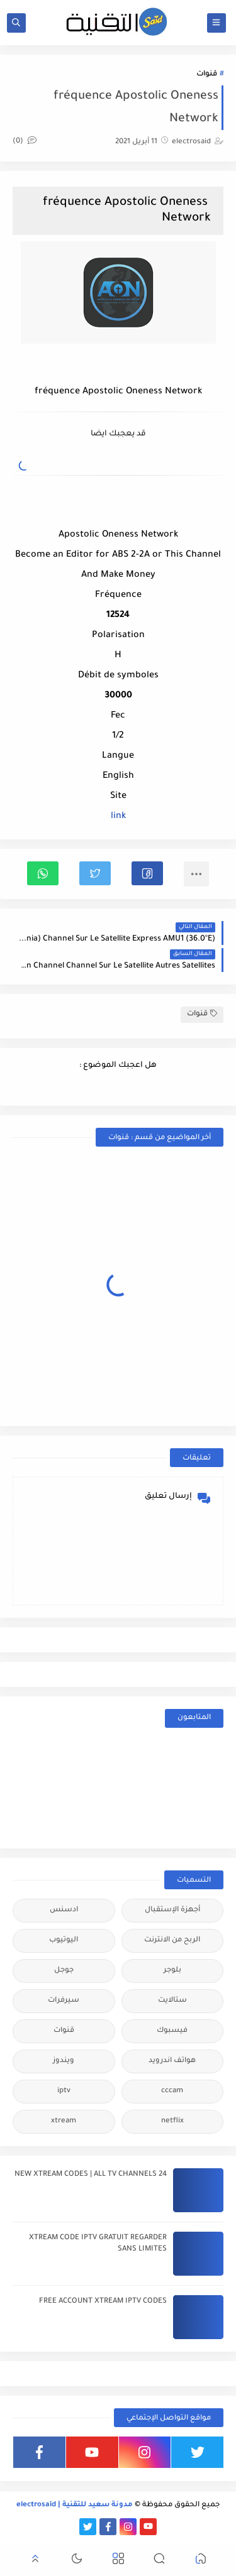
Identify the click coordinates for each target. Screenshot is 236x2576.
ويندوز (63, 2061)
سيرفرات (63, 2001)
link (118, 817)
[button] (147, 873)
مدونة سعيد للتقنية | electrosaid (74, 2505)
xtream (63, 2121)
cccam (172, 2091)
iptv (63, 2091)
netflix (172, 2121)
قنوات (206, 74)
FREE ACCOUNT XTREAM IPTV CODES (103, 2302)
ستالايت (172, 2001)
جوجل (64, 1971)
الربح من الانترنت (172, 1940)
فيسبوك (172, 2031)
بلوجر (172, 1971)
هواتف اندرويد (172, 2061)
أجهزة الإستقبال (172, 1910)
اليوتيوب (63, 1940)
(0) (25, 142)
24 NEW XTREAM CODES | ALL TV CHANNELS (90, 2175)
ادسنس (64, 1910)
